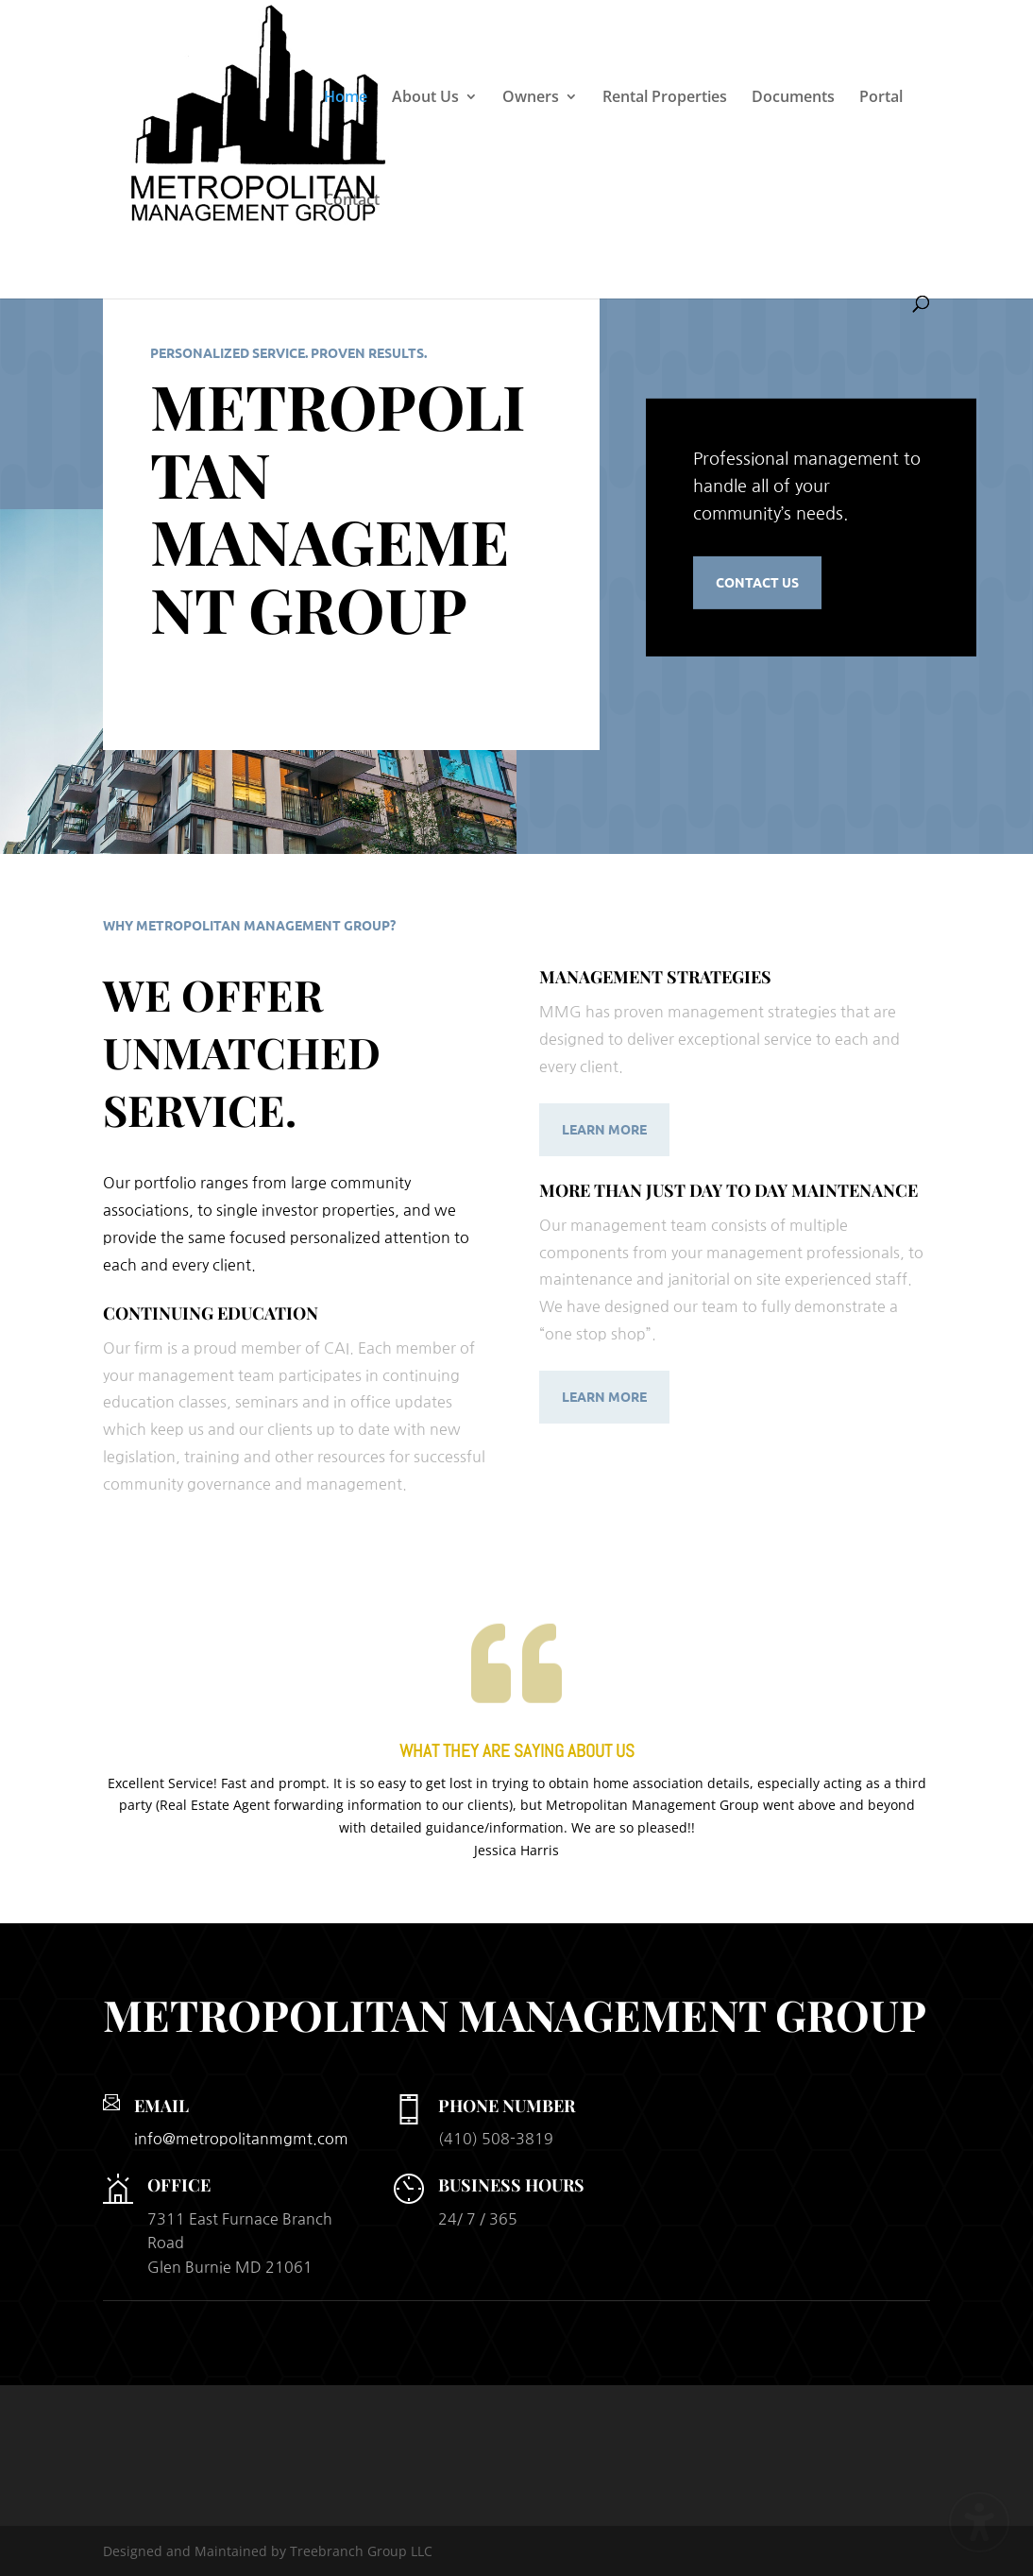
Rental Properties (664, 98)
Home (345, 98)
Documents (793, 98)
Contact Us (757, 581)
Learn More (604, 1128)
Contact (352, 201)
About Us (425, 98)
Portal (881, 98)
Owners (530, 98)
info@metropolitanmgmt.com (241, 2138)
